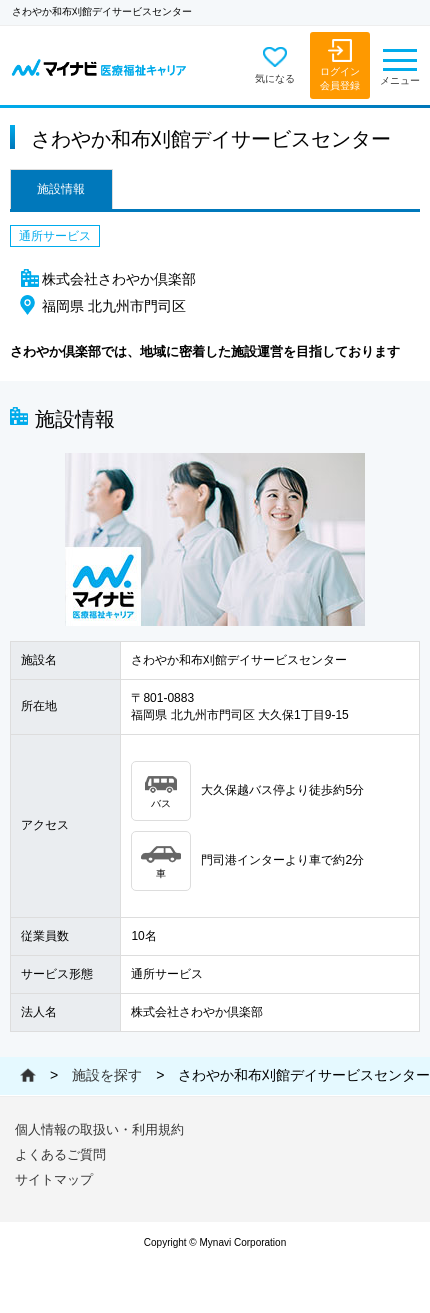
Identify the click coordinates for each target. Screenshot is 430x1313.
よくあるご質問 (60, 1154)
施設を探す (107, 1075)
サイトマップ (54, 1179)
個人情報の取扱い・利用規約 (99, 1129)
